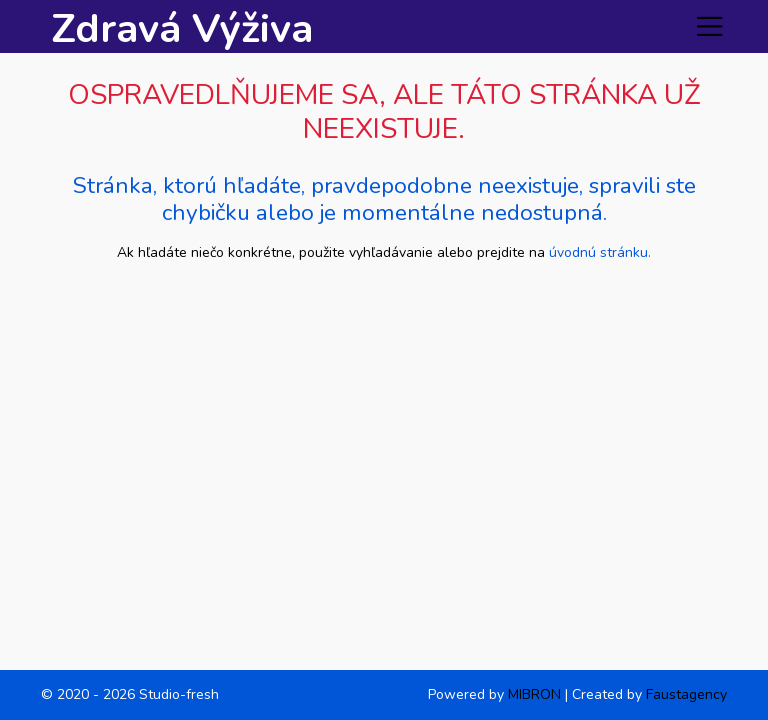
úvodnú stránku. (600, 252)
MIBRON (534, 694)
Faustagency (686, 694)
